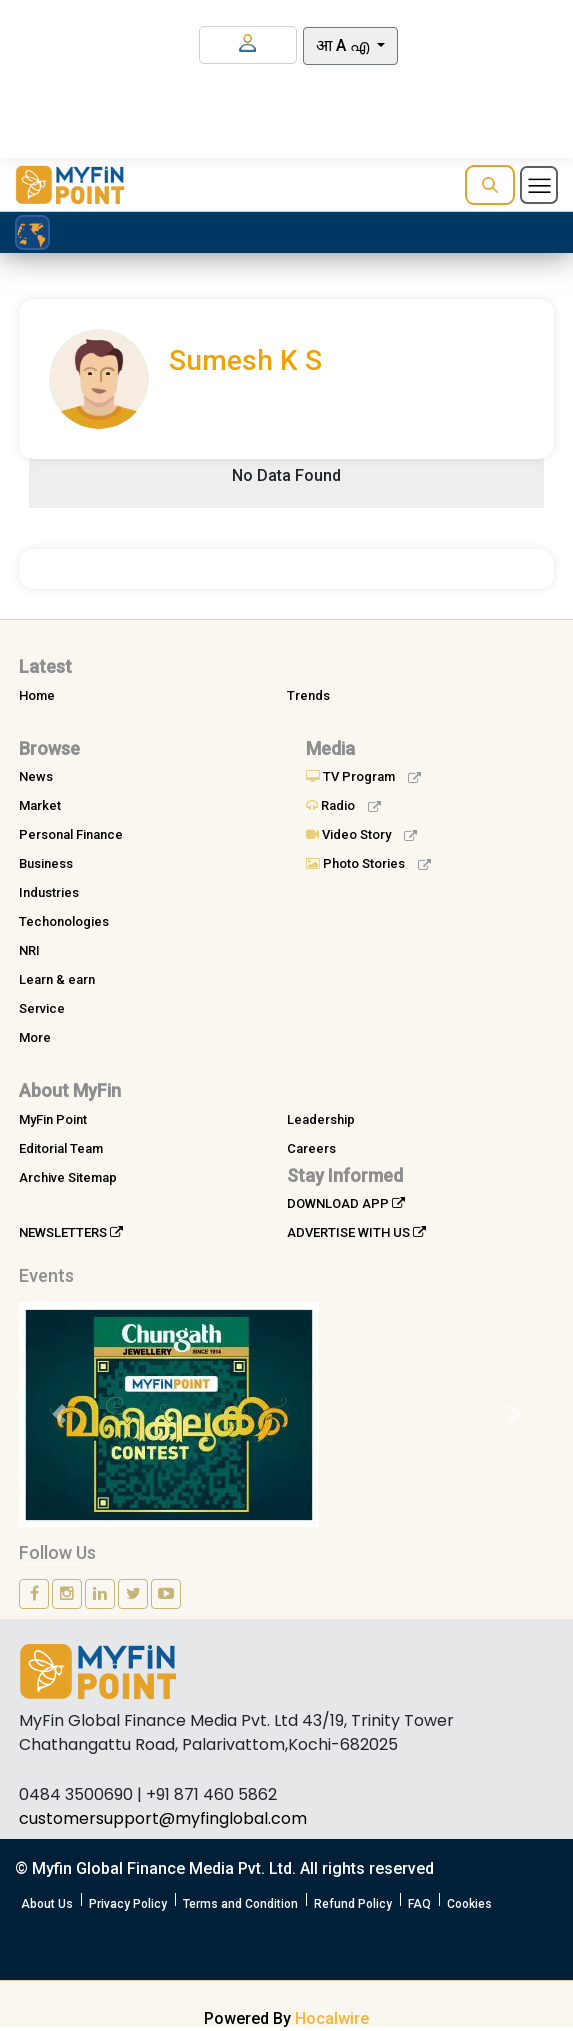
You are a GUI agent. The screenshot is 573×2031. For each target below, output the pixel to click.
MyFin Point (53, 1119)
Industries (49, 892)
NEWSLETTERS (71, 1232)
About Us (47, 1904)
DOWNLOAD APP (346, 1203)
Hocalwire (332, 2018)
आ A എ (344, 45)
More (35, 1037)
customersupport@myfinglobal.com (163, 1818)
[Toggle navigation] (539, 185)
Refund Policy (353, 1904)
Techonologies (64, 921)
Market (40, 805)
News (36, 776)
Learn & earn (57, 979)
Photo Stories (368, 863)
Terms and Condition (240, 1904)
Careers (311, 1148)
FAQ (419, 1904)
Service (42, 1008)
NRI (29, 950)
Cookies (469, 1904)
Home (37, 695)
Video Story (361, 834)
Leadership (321, 1119)
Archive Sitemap (68, 1177)
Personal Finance (71, 834)
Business (46, 863)
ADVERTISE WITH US (356, 1232)
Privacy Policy (128, 1904)
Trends (308, 695)
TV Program (363, 776)
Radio (343, 805)
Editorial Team (61, 1148)
